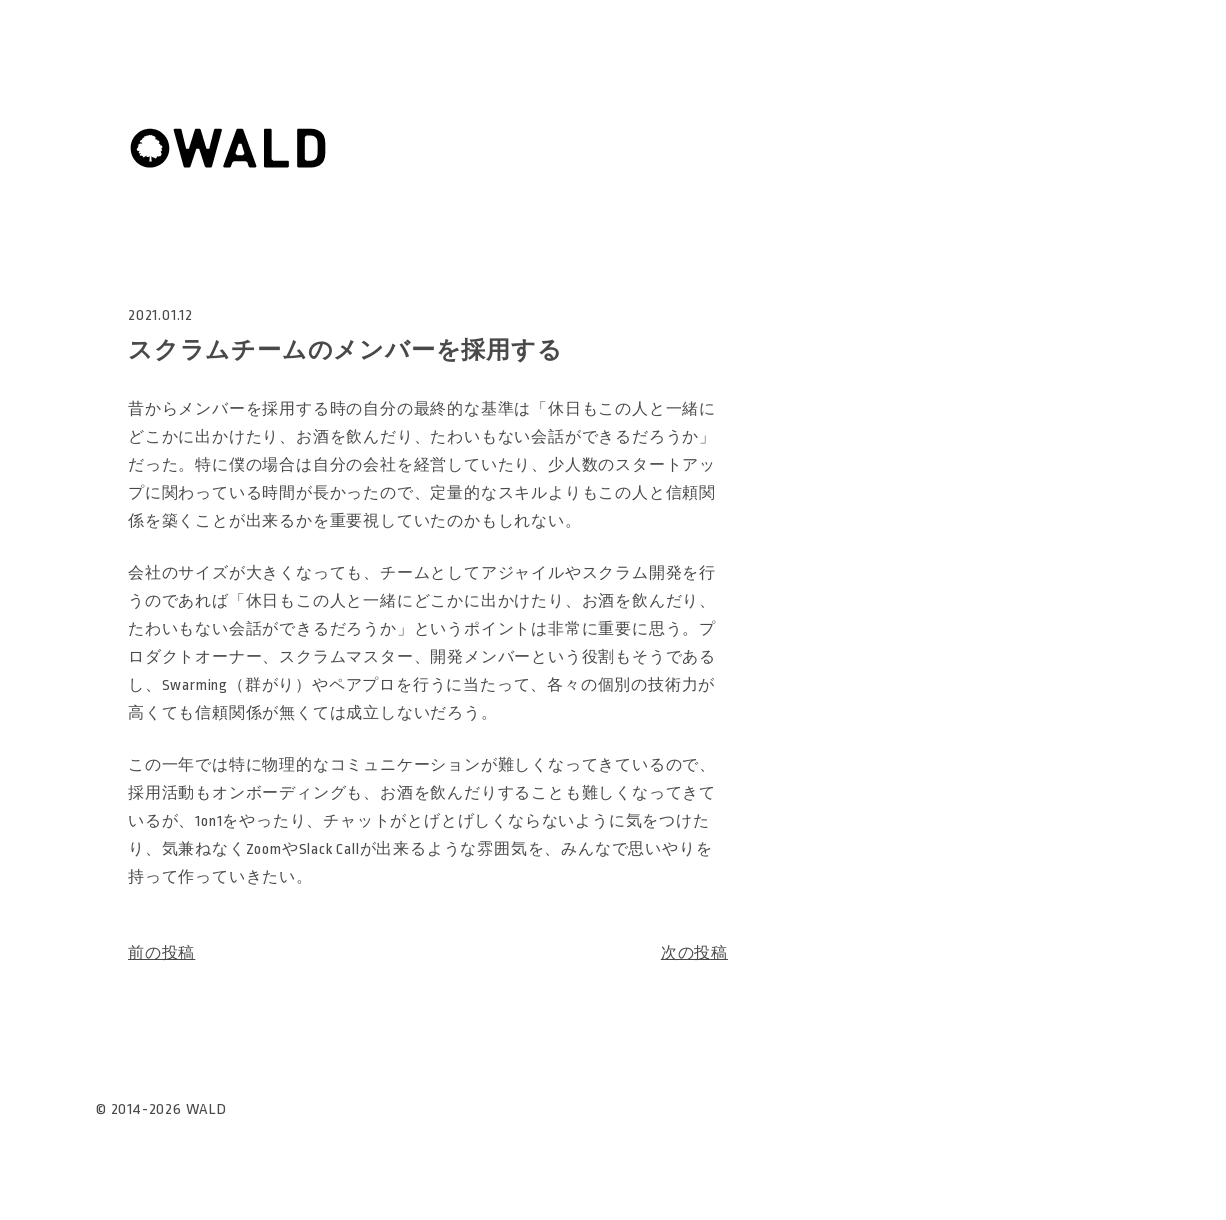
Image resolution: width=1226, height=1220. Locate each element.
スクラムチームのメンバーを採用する (345, 351)
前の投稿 (161, 953)
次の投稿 (694, 953)
